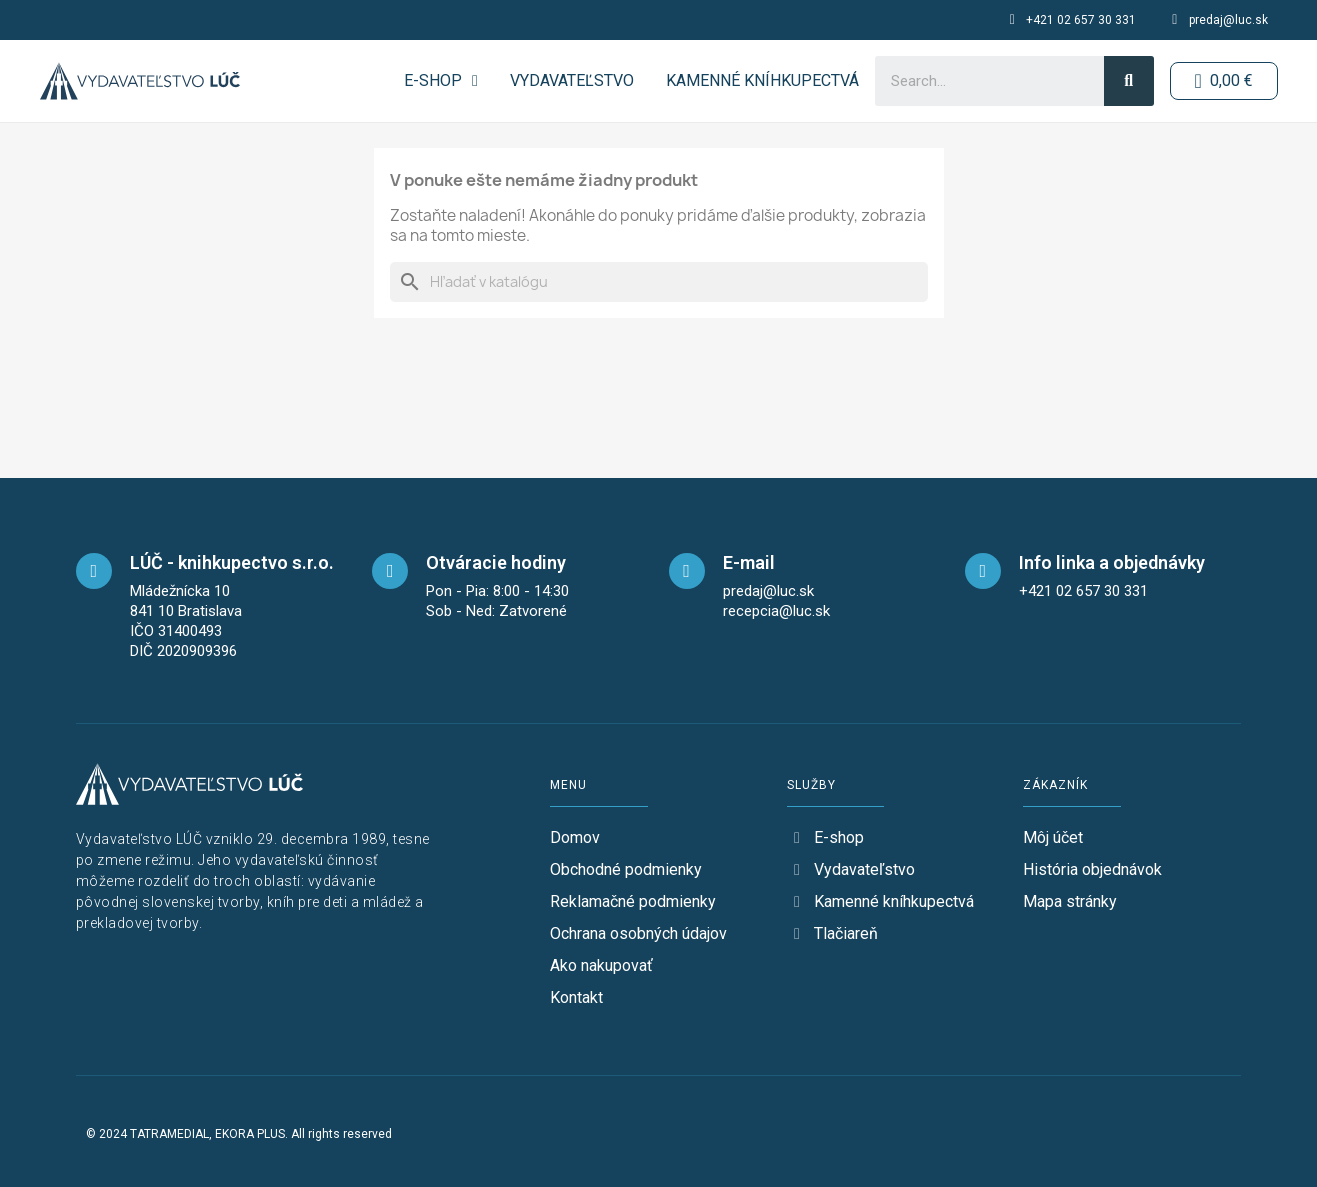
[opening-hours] (390, 571)
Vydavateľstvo (571, 80)
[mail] (687, 571)
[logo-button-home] (140, 81)
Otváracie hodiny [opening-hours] (496, 562)
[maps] (94, 571)
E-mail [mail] (749, 562)
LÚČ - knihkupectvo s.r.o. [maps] (232, 562)
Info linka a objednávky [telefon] (1112, 562)
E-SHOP (441, 81)
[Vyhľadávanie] (659, 282)
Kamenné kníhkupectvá (761, 80)
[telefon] (983, 571)
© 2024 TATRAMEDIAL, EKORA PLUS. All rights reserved (239, 1134)
